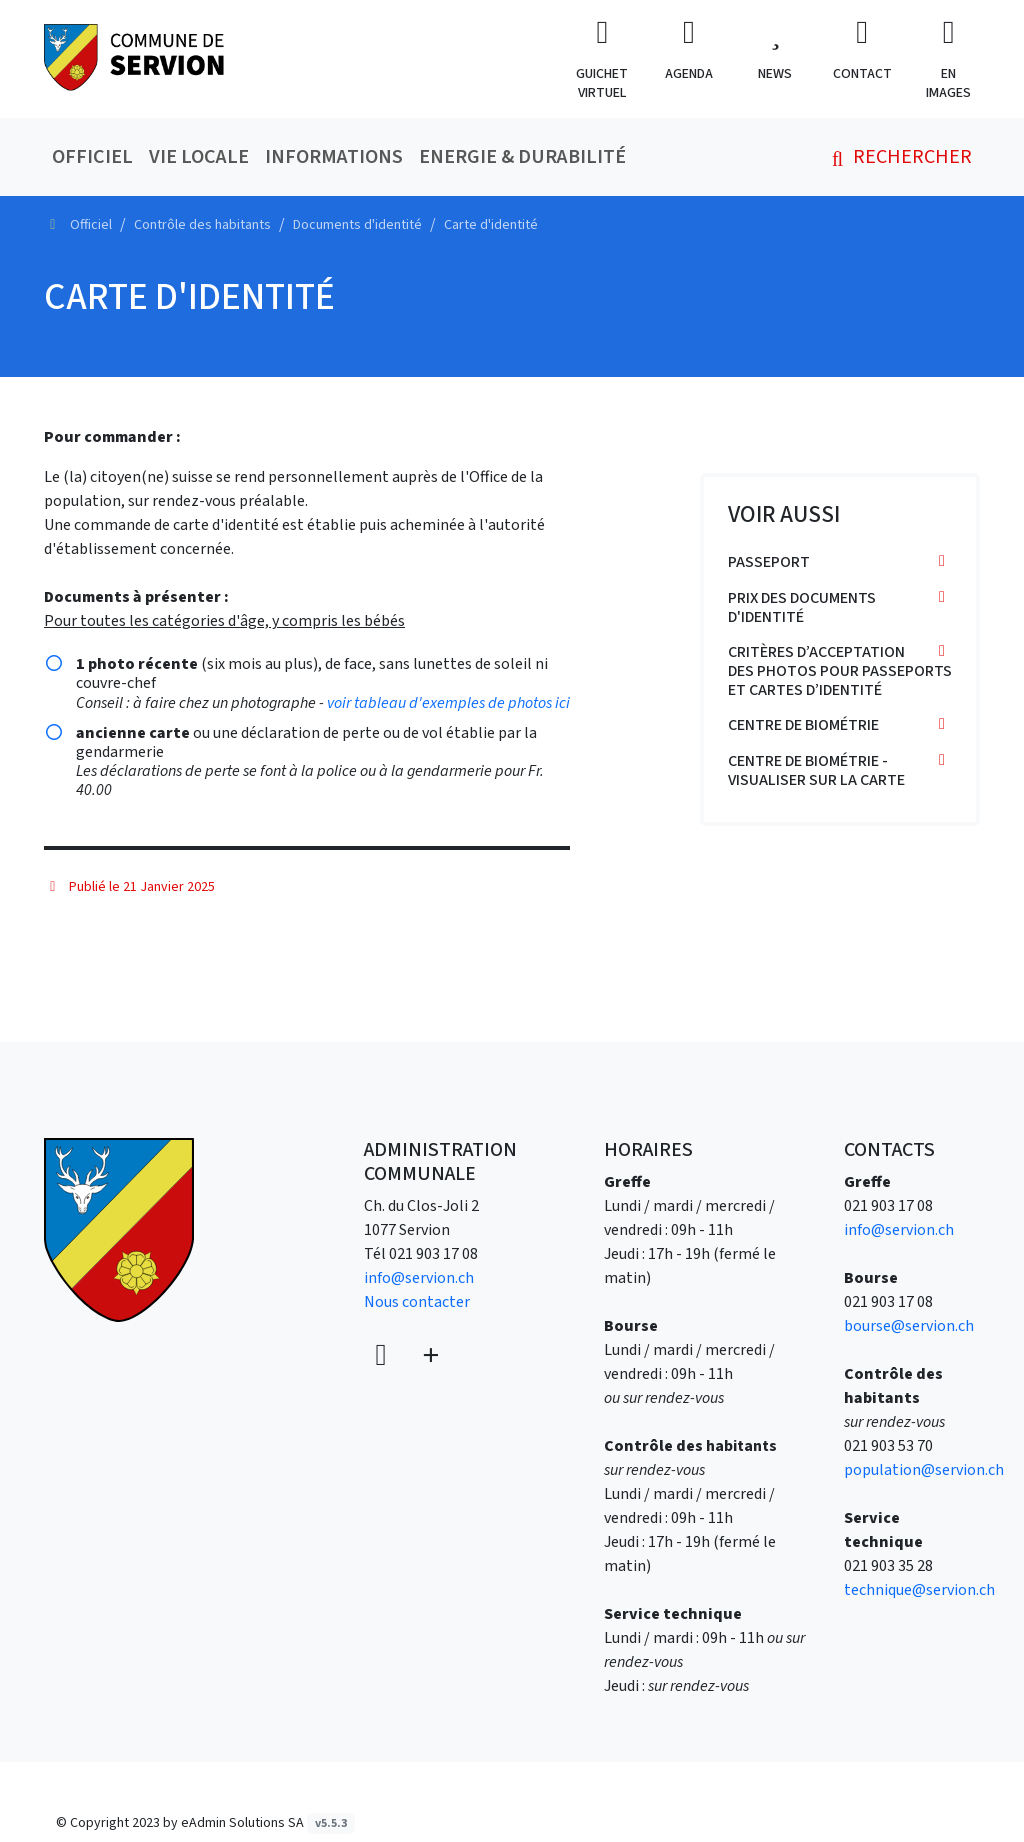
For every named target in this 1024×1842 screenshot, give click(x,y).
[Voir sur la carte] (383, 1356)
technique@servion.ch (919, 1590)
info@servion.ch (419, 1278)
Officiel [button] (92, 157)
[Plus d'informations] (429, 1356)
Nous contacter (417, 1302)
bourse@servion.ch (909, 1326)
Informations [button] (334, 157)
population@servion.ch (924, 1470)
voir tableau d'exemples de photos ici (448, 703)
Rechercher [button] (898, 157)
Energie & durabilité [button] (522, 157)
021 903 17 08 (433, 1254)
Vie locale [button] (199, 157)
